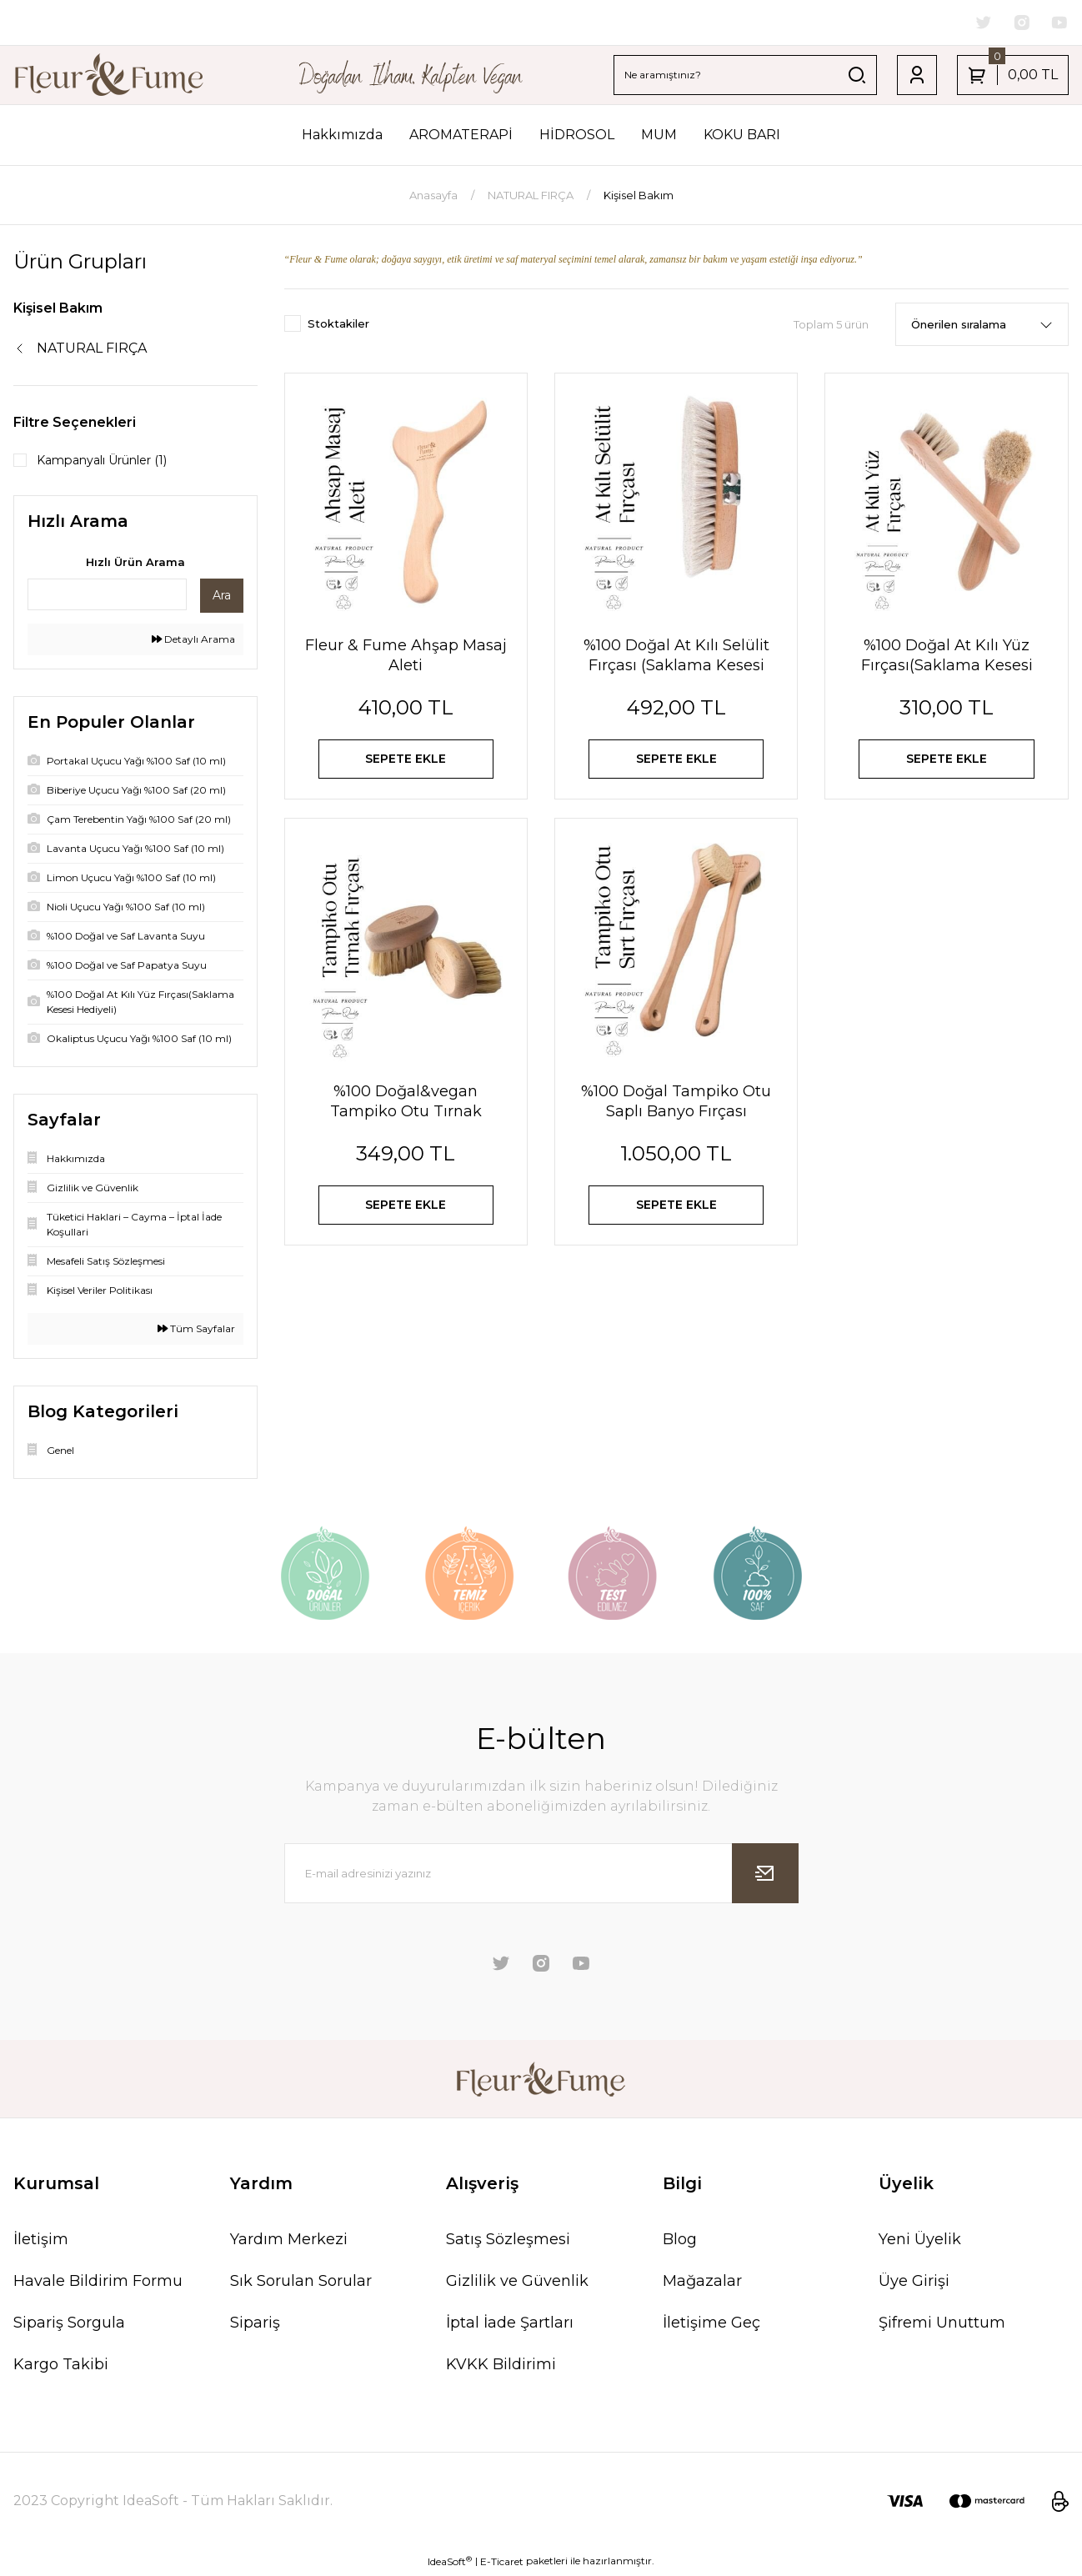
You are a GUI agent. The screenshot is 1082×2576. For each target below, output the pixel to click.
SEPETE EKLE (405, 764)
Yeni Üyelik (920, 2242)
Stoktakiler (338, 325)
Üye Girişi (914, 2284)
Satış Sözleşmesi (508, 2242)
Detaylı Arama (193, 642)
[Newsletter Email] (541, 1877)
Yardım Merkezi (289, 2242)
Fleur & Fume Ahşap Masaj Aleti (406, 657)
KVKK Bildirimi (501, 2367)
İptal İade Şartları (510, 2326)
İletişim (40, 2242)
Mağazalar (702, 2284)
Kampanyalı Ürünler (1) (114, 462)
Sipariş (255, 2326)
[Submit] (765, 1877)
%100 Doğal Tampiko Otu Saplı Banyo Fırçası (676, 1119)
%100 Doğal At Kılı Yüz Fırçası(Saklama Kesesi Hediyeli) (947, 657)
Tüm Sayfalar (196, 1332)
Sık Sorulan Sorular (301, 2284)
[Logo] (109, 77)
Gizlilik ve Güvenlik (517, 2284)
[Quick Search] (107, 598)
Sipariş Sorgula (69, 2326)
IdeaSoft (450, 2563)
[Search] (745, 77)
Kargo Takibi (60, 2367)
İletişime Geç (711, 2326)
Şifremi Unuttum (942, 2326)
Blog (680, 2242)
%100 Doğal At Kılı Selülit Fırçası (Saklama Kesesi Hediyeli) (676, 657)
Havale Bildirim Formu (98, 2284)
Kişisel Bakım (639, 196)
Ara (222, 598)
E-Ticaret (501, 2564)
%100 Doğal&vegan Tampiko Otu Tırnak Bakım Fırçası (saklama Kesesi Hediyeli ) (405, 1119)
